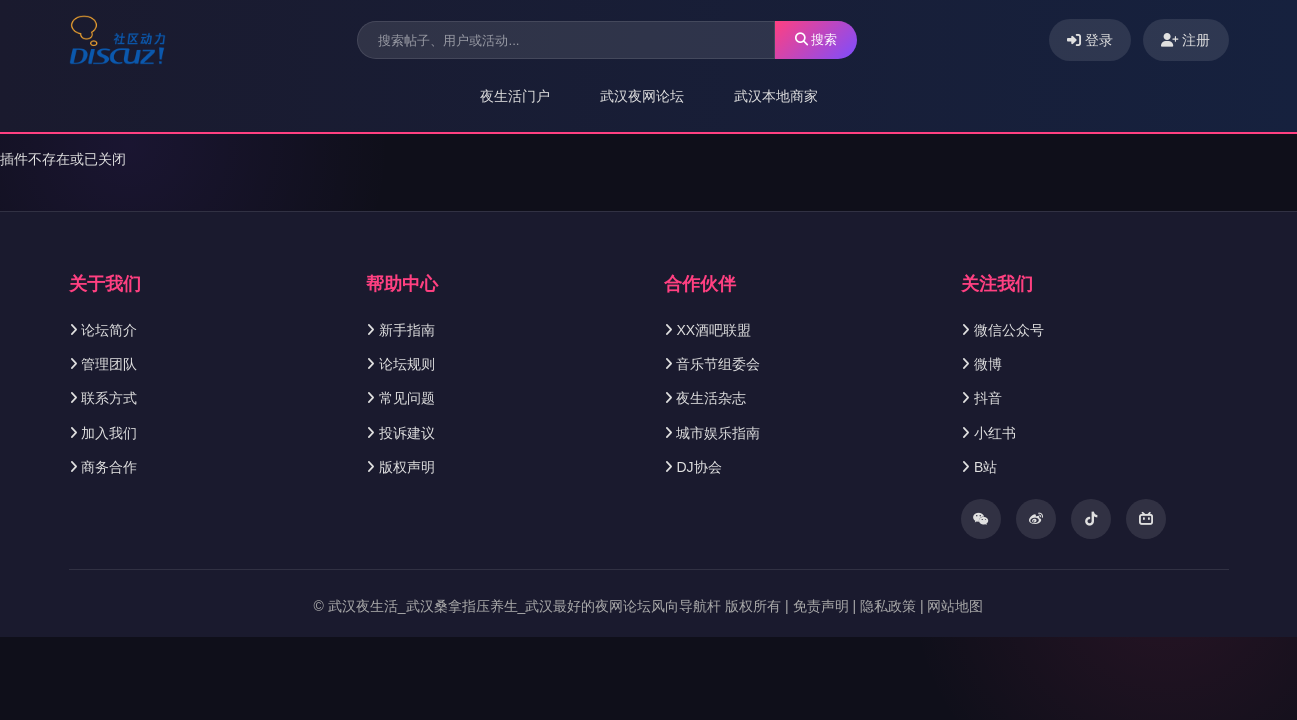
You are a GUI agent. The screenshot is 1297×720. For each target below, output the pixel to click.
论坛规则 (407, 364)
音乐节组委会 (718, 364)
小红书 (995, 433)
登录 (1090, 40)
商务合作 (109, 467)
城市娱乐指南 (718, 433)
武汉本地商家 (776, 96)
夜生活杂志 (711, 398)
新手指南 (407, 330)
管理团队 (109, 364)
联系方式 (109, 398)
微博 (988, 364)
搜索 (816, 39)
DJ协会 (698, 467)
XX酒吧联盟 (713, 330)
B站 (985, 467)
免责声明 (821, 606)
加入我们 (109, 433)
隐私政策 (888, 606)
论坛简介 (109, 330)
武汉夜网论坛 (642, 96)
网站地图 (955, 606)
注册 (1186, 40)
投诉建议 (407, 433)
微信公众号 (1009, 330)
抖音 (988, 398)
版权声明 (407, 467)
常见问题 (407, 398)
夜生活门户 (515, 96)
